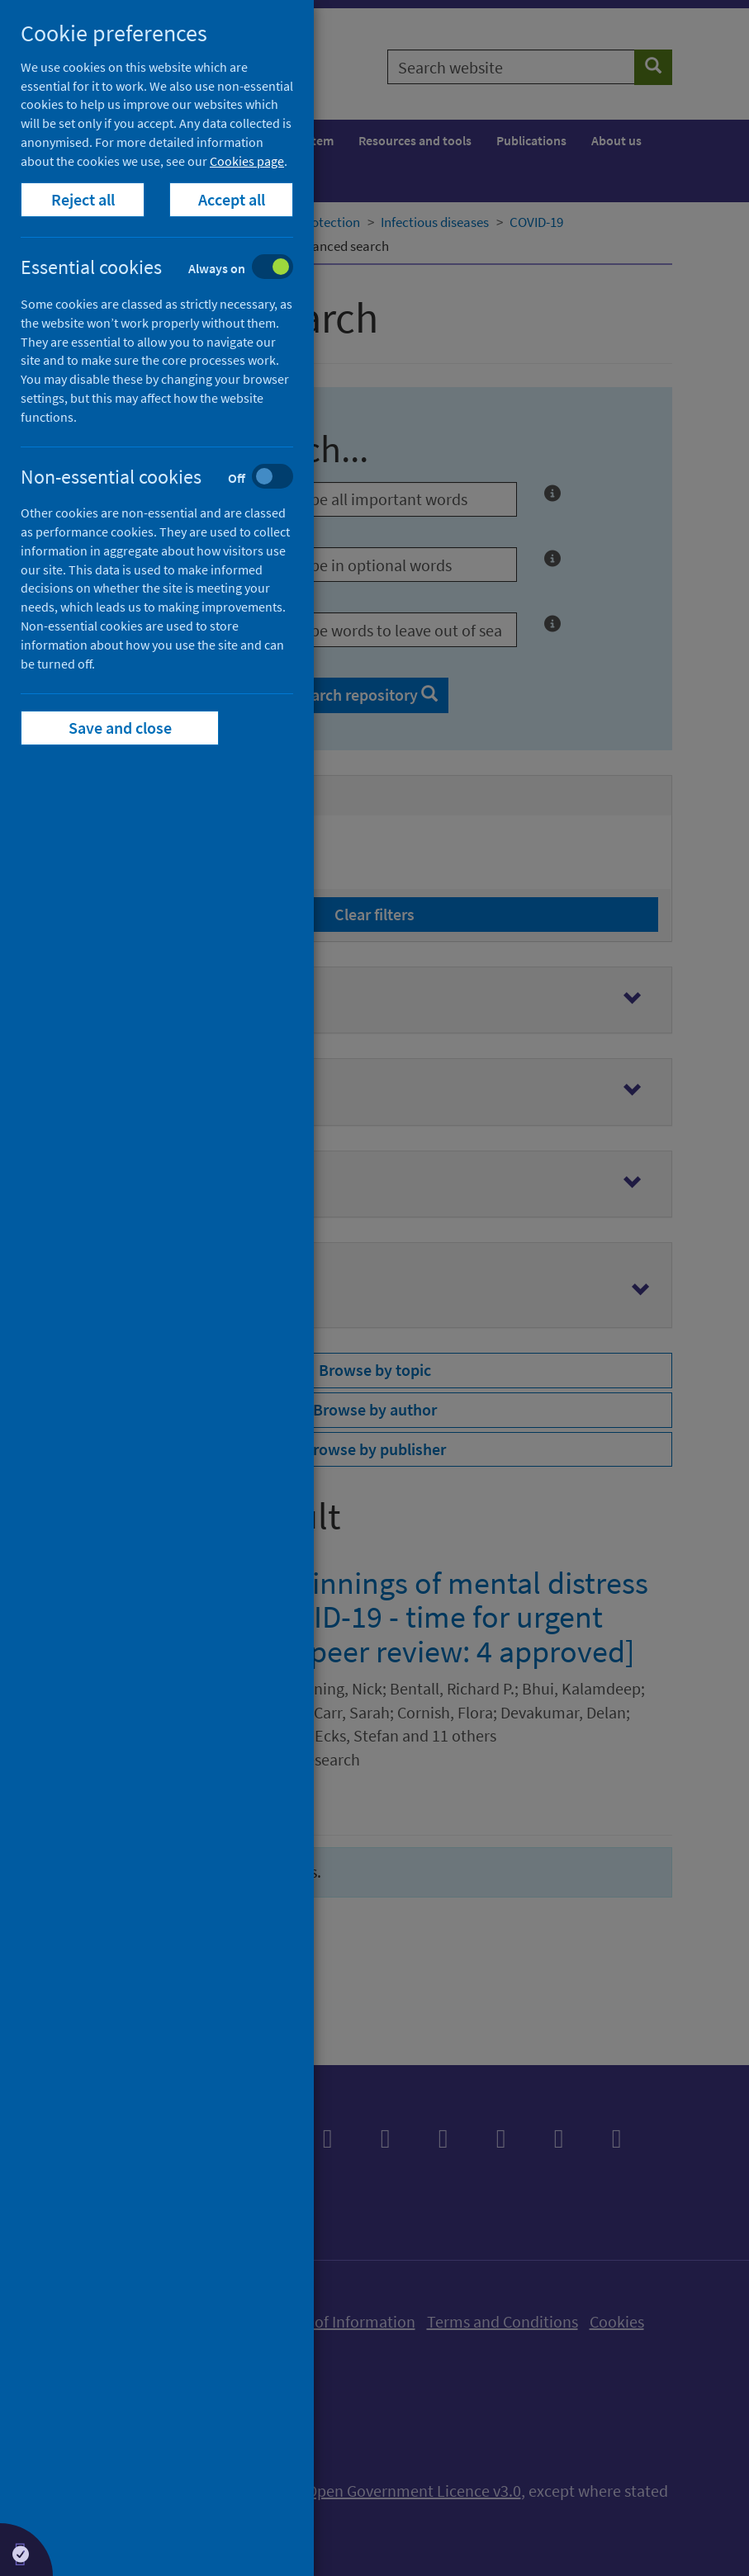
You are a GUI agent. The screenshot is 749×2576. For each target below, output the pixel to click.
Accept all (231, 199)
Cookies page (247, 161)
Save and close (120, 727)
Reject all (83, 199)
